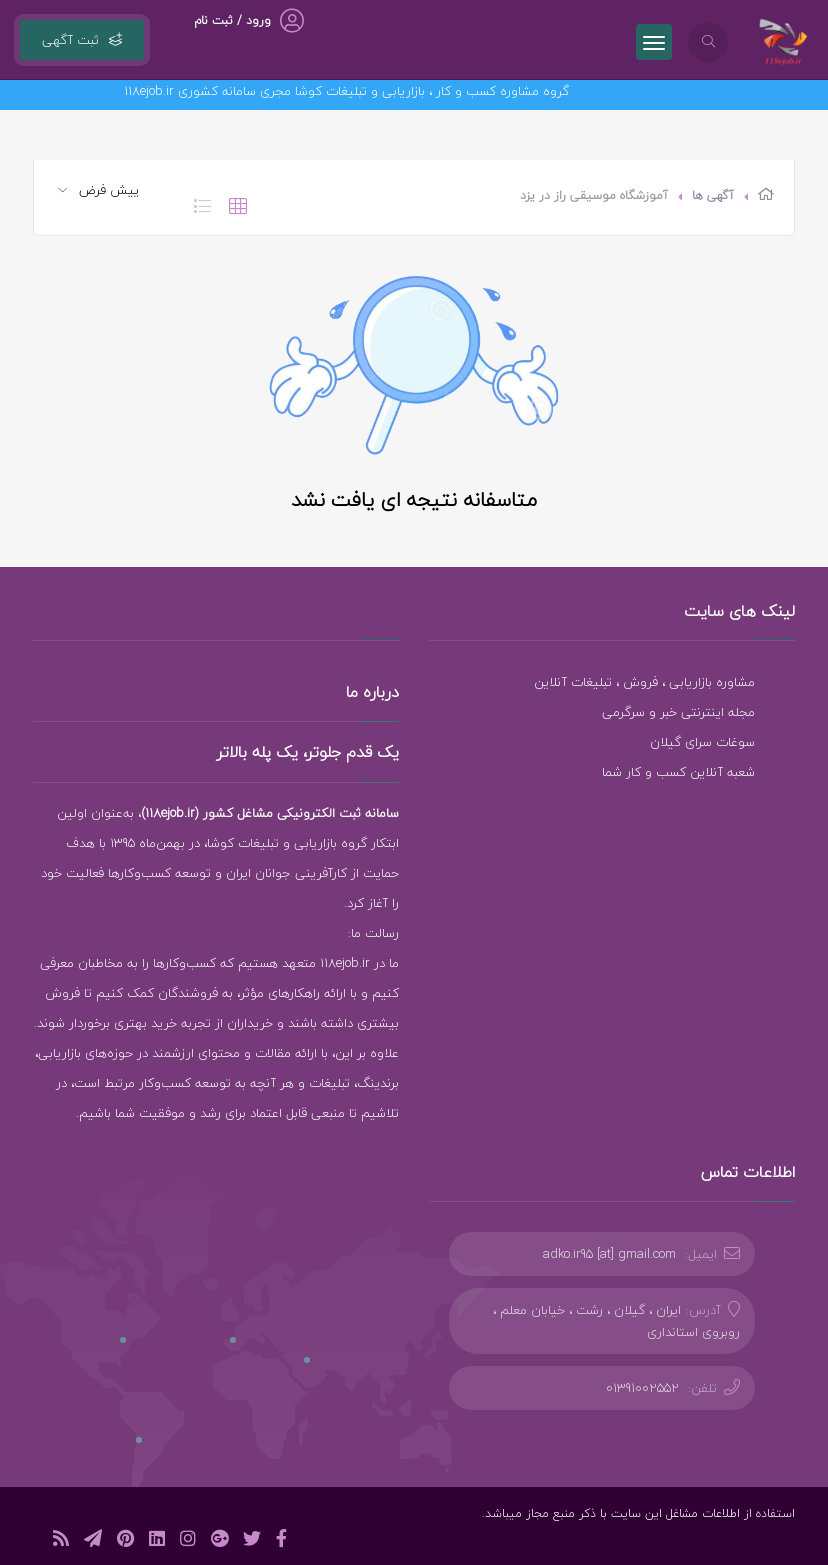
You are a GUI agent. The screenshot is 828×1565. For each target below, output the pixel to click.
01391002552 (642, 1388)
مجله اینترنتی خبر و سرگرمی (678, 712)
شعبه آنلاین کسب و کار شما (678, 772)
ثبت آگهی (82, 40)
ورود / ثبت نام (232, 20)
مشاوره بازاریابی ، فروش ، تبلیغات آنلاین (644, 682)
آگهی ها (713, 195)
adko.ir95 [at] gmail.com (609, 1254)
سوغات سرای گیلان (702, 742)
